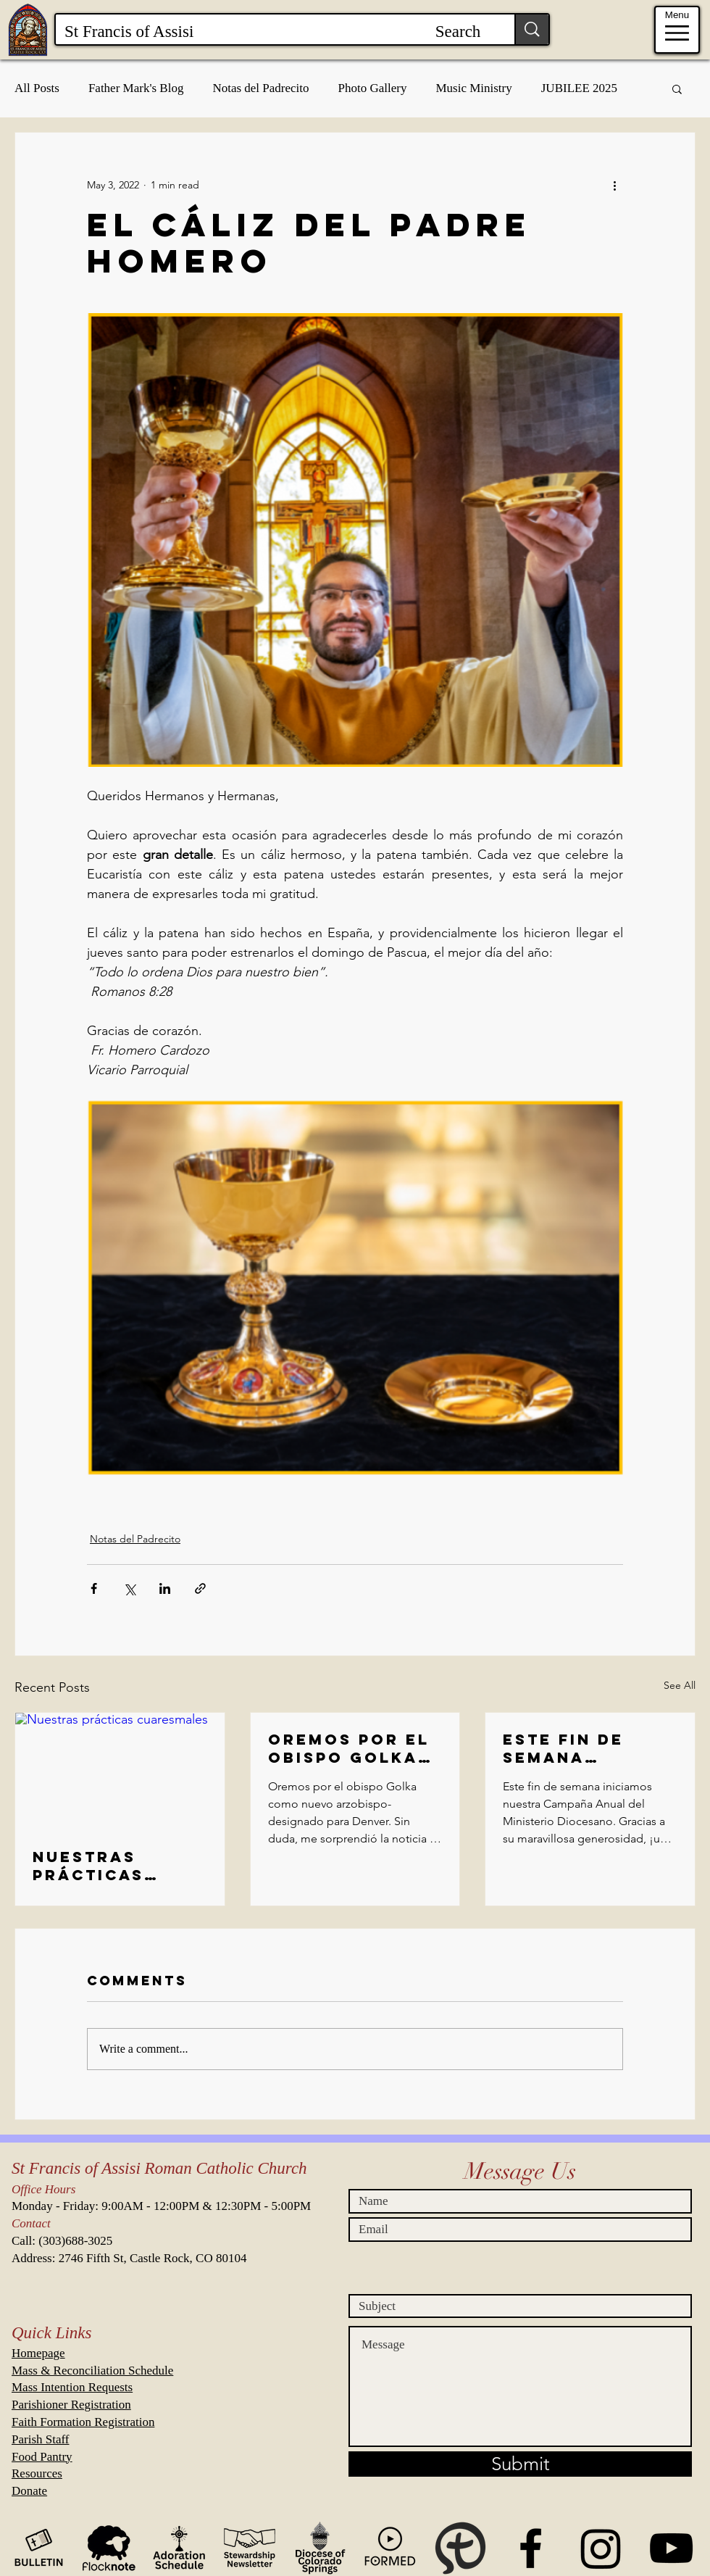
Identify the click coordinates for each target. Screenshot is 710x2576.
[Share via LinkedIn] (165, 1588)
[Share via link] (200, 1588)
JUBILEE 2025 (579, 88)
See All (680, 1685)
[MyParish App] (460, 2548)
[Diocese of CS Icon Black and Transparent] (319, 2548)
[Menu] (677, 30)
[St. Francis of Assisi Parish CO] (530, 2548)
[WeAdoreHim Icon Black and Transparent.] (179, 2548)
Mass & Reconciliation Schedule (92, 2370)
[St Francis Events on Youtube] (671, 2548)
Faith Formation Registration (83, 2422)
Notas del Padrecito (260, 88)
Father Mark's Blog (136, 88)
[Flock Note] (109, 2548)
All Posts (36, 88)
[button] (677, 88)
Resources (37, 2473)
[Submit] (520, 2464)
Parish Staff (41, 2439)
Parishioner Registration (71, 2404)
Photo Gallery (372, 88)
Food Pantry (42, 2457)
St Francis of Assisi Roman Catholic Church (159, 2168)
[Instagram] (601, 2548)
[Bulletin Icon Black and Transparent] (38, 2548)
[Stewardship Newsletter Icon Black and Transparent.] (249, 2548)
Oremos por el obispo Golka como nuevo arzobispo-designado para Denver (349, 1748)
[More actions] (614, 185)
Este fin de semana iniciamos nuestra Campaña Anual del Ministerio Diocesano (587, 1748)
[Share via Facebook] (94, 1588)
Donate (29, 2491)
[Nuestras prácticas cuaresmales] (120, 1771)
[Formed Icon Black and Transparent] (390, 2548)
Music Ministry (473, 88)
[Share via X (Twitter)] (129, 1588)
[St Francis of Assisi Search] (274, 31)
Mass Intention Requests (72, 2387)
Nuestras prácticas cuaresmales (105, 1866)
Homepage (38, 2353)
